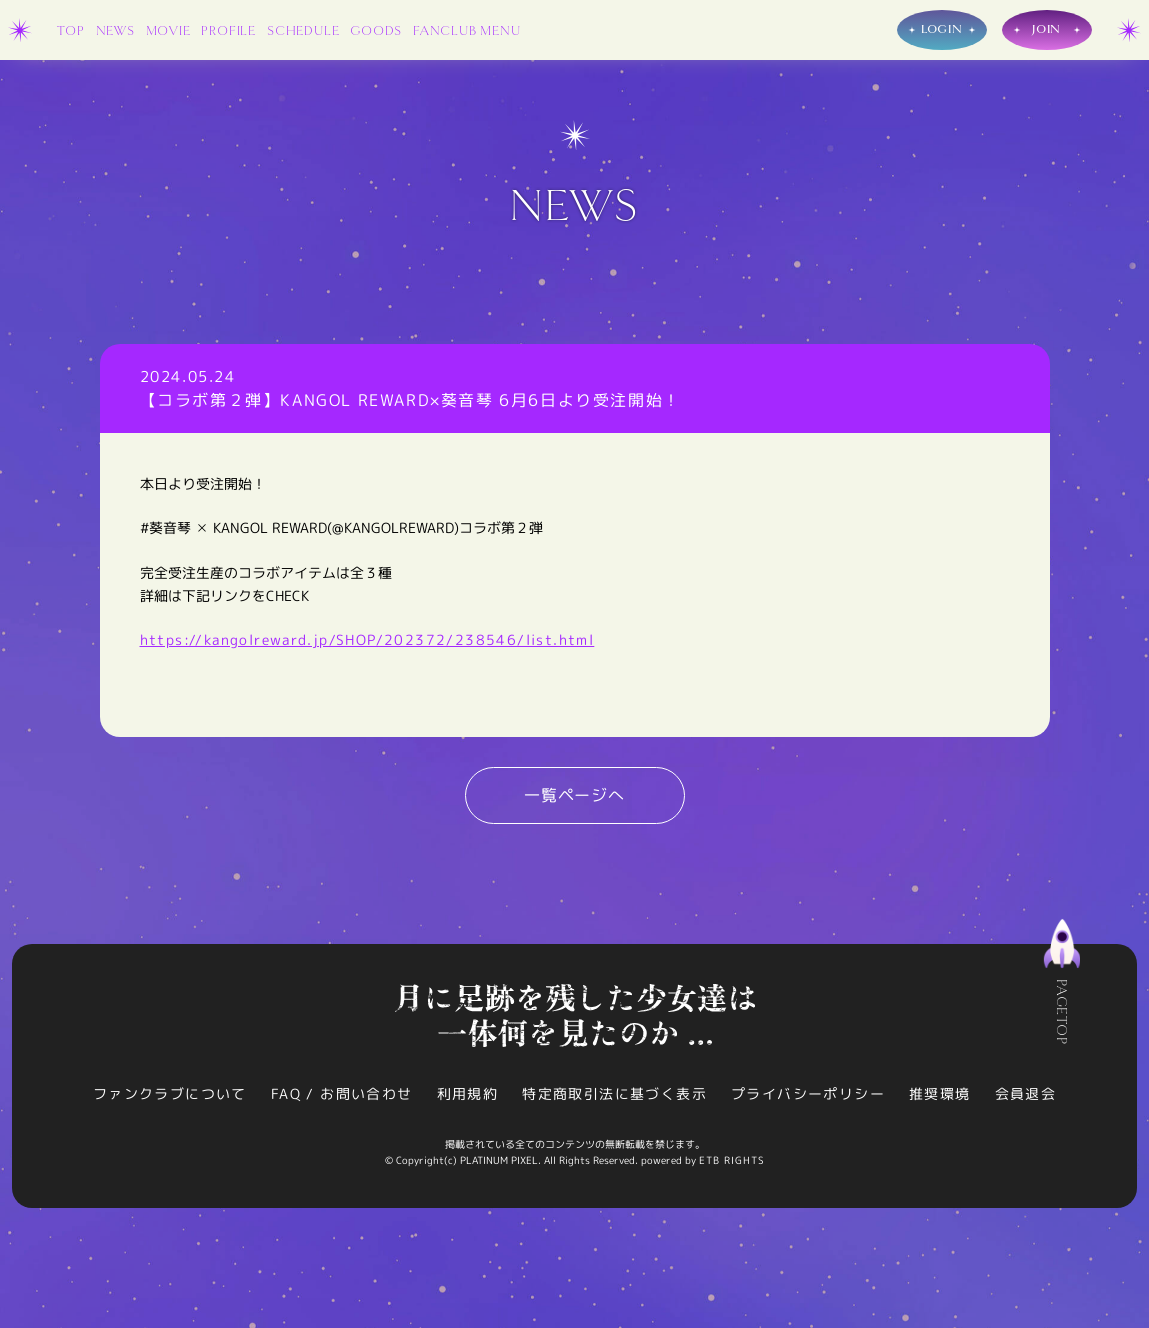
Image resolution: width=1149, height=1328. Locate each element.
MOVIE (168, 31)
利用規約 (468, 1093)
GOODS (376, 31)
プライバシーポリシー (808, 1093)
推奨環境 (940, 1093)
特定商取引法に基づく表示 (614, 1093)
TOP (70, 31)
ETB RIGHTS (732, 1160)
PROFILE (228, 31)
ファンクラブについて (170, 1093)
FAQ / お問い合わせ (342, 1093)
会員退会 (1026, 1093)
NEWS (115, 31)
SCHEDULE (303, 31)
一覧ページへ (574, 795)
